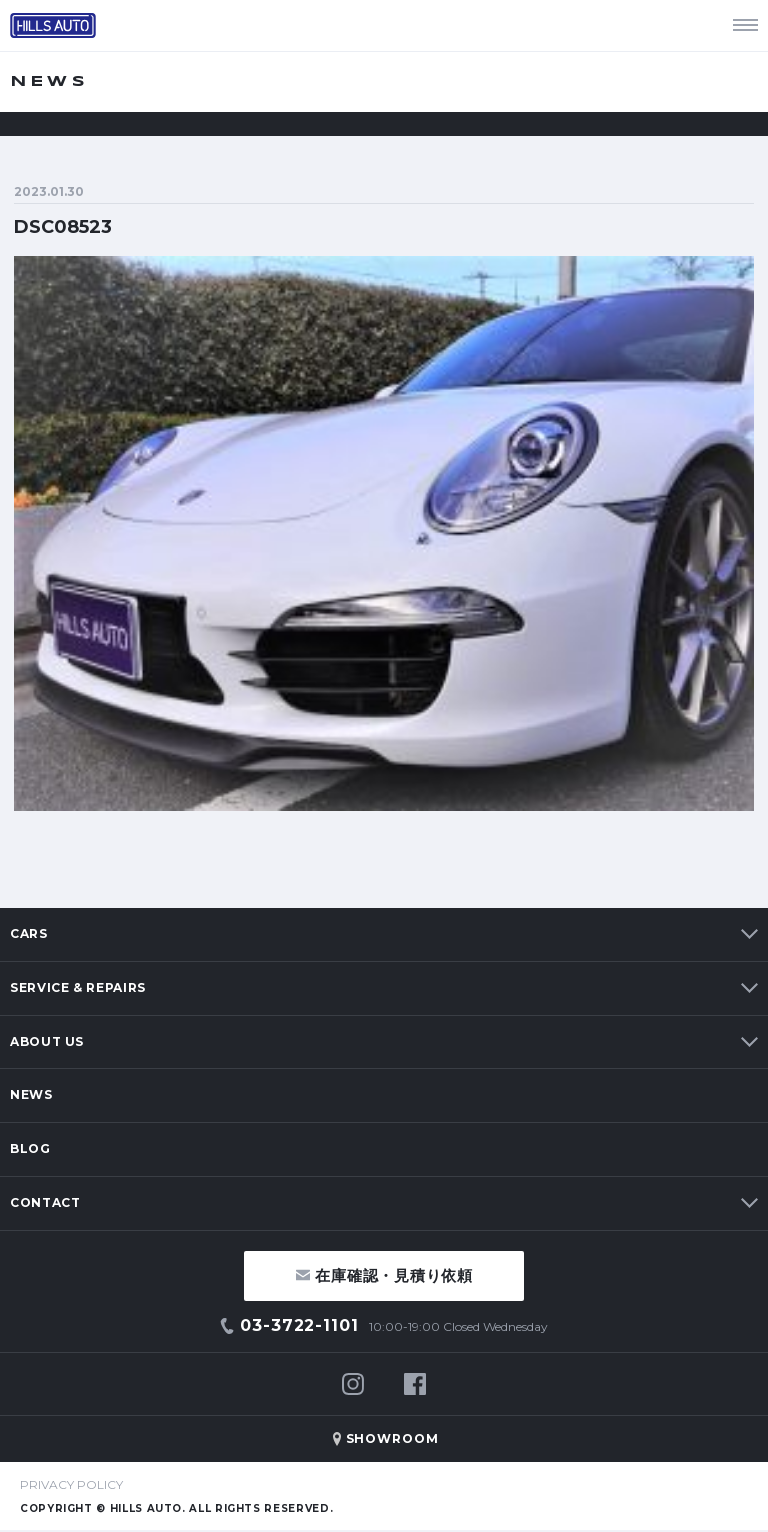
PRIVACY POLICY (71, 1484)
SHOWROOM (393, 1438)
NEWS (31, 1094)
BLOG (30, 1148)
